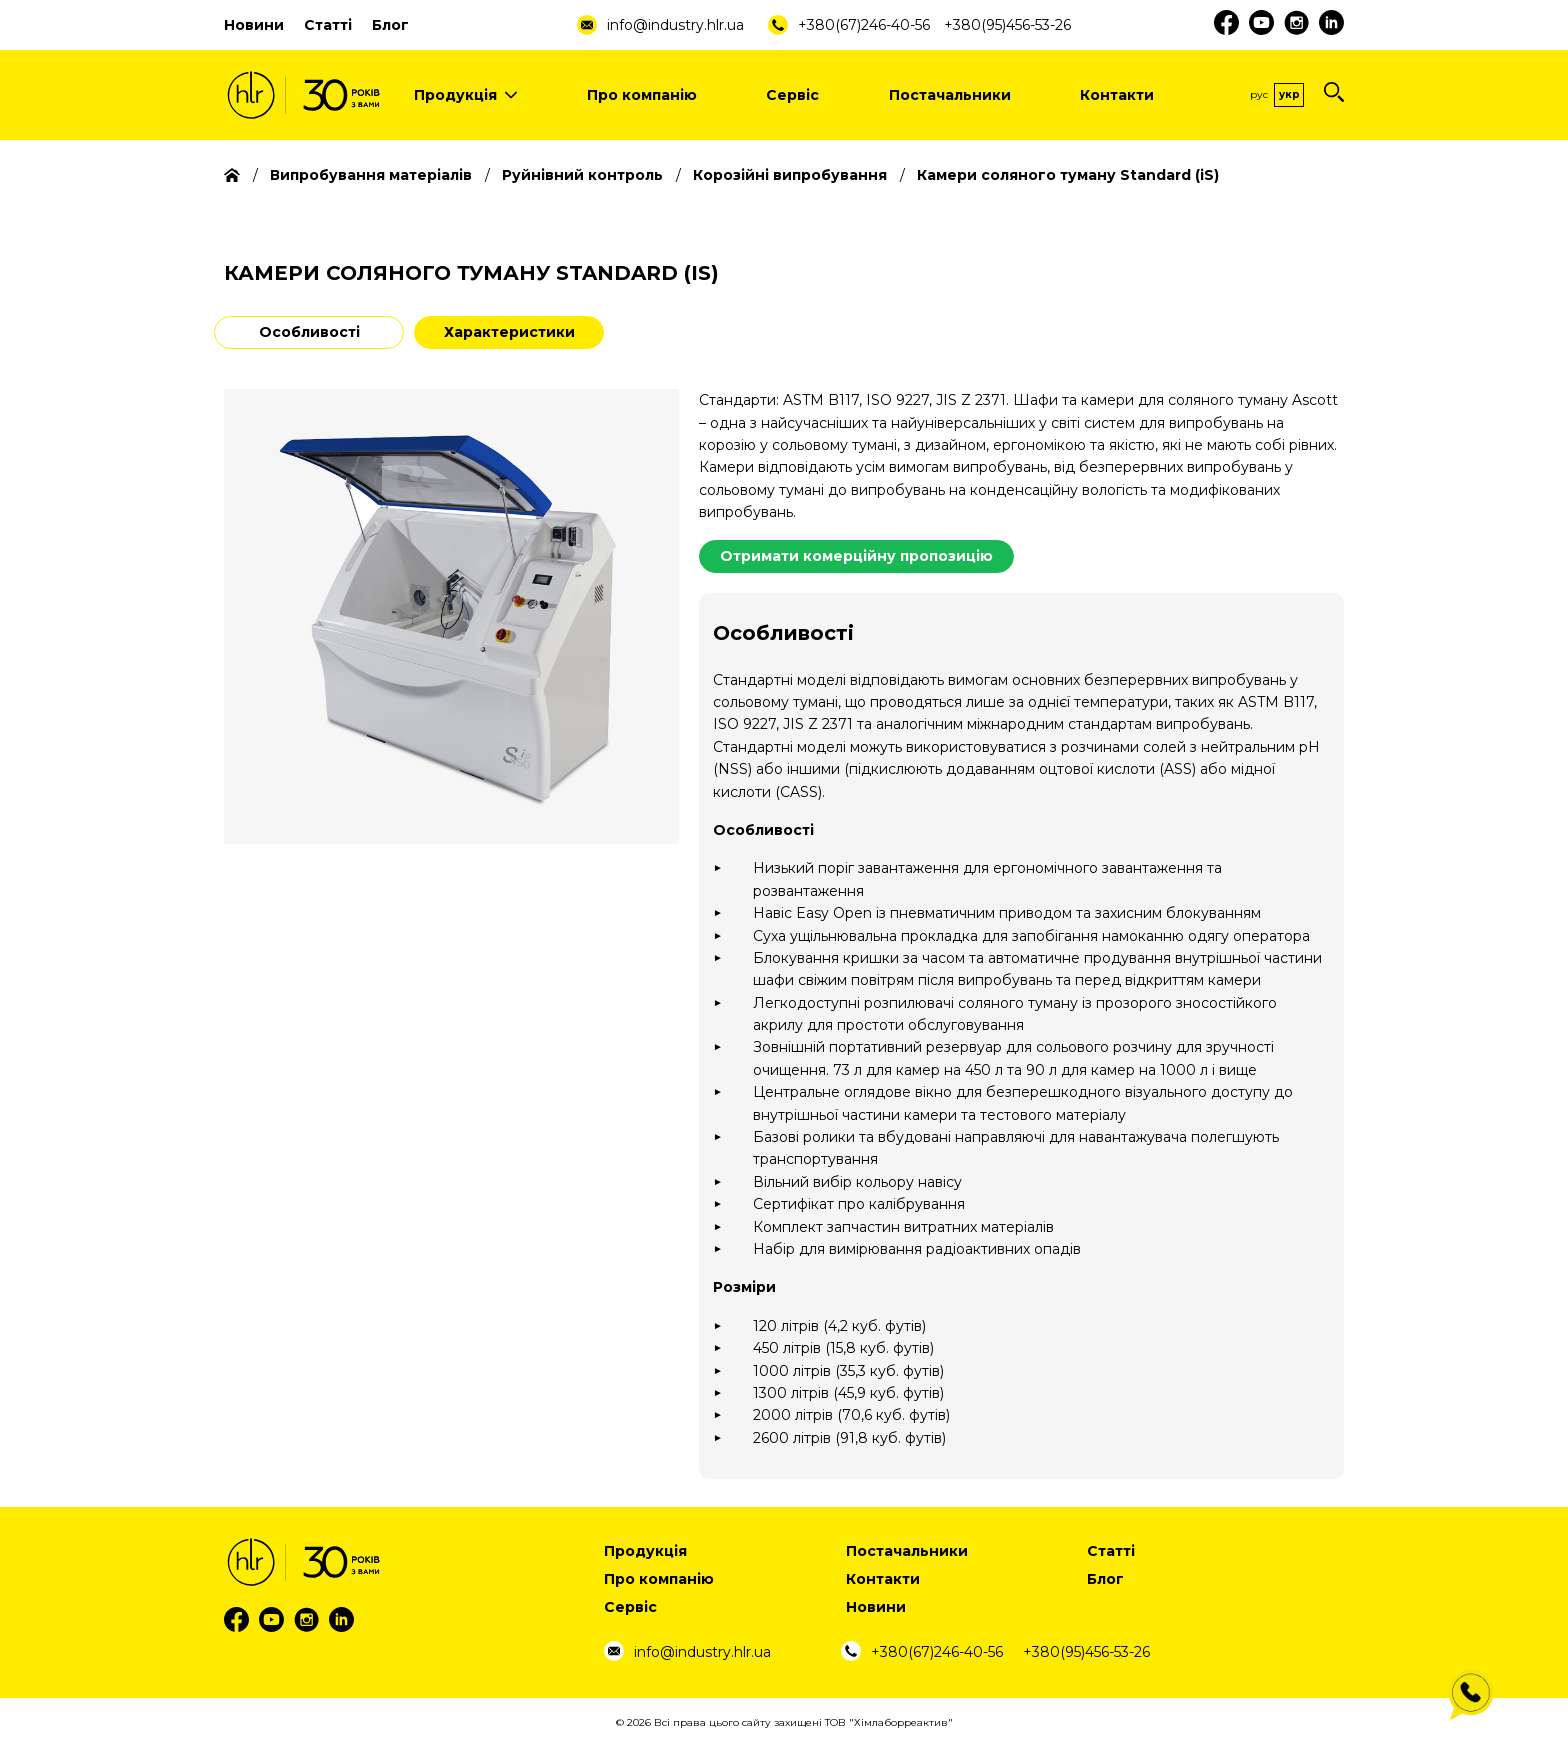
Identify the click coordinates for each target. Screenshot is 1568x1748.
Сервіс (792, 95)
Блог (390, 25)
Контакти (1117, 95)
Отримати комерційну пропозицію (856, 556)
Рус (1259, 94)
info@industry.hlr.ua (675, 25)
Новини (254, 25)
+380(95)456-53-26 (1007, 25)
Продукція (465, 95)
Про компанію (642, 95)
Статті (328, 25)
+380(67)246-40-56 (864, 25)
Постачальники (950, 95)
